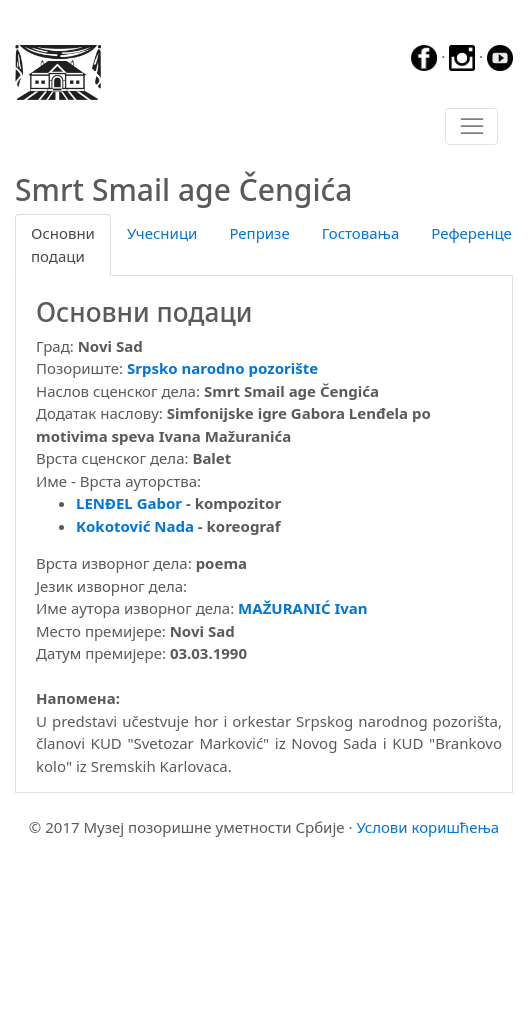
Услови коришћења (427, 827)
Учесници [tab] (162, 233)
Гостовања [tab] (361, 233)
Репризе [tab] (259, 233)
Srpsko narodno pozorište (222, 368)
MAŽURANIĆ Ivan (302, 608)
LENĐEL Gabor (129, 503)
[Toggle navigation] (471, 127)
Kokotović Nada (135, 526)
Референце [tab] (471, 233)
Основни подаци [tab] (63, 244)
